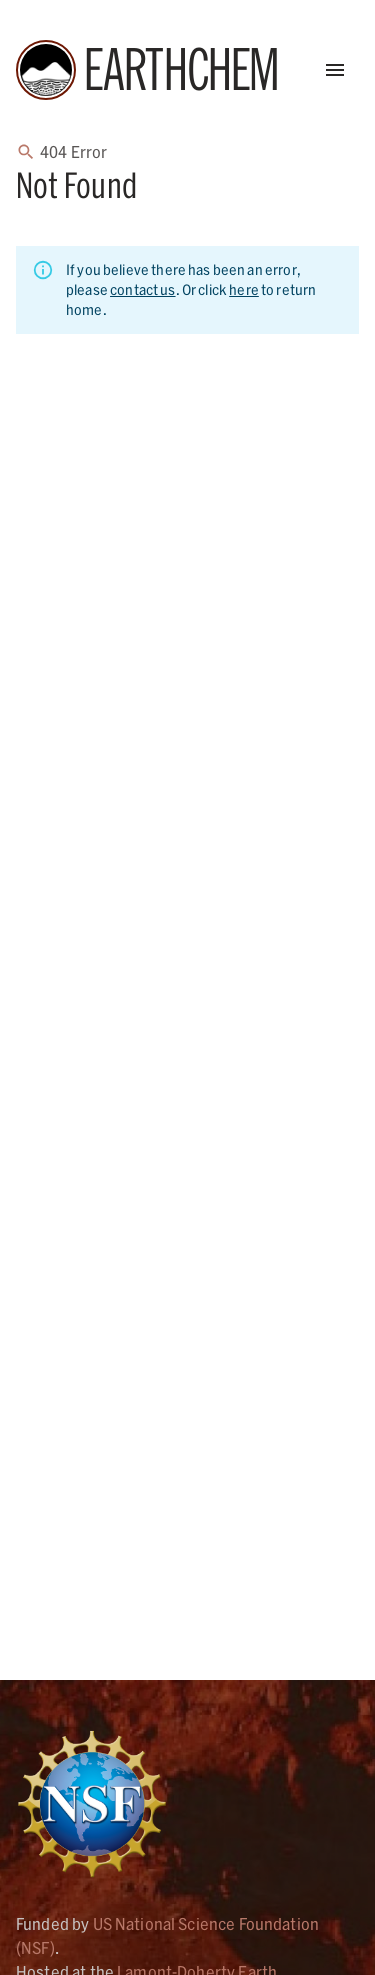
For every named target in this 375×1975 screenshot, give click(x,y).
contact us (143, 289)
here (244, 289)
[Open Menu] (335, 70)
